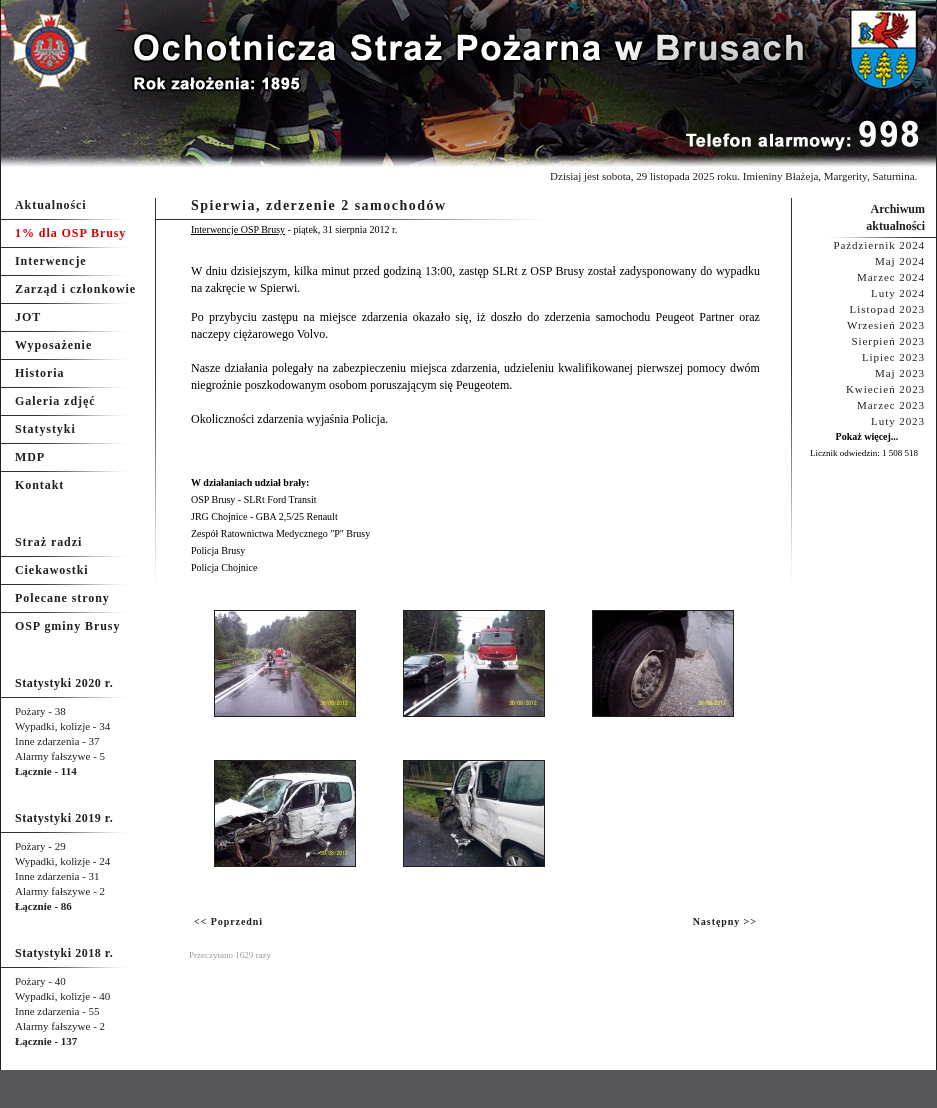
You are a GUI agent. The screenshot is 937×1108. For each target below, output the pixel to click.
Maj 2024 (900, 261)
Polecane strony (62, 598)
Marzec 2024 (891, 277)
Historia (39, 373)
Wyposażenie (53, 345)
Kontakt (39, 485)
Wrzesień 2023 (886, 325)
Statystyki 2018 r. (64, 953)
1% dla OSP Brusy (70, 233)
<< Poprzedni (228, 921)
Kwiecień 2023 (885, 389)
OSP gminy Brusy (67, 626)
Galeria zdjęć (55, 401)
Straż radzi (48, 542)
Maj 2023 (900, 373)
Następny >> (725, 921)
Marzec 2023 (891, 405)
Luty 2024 (898, 293)
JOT (28, 317)
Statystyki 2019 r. (64, 818)
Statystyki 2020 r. (64, 683)
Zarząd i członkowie (75, 289)
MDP (30, 457)
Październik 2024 (879, 245)
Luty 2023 (898, 421)
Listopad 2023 (887, 309)
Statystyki (45, 429)
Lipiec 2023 (893, 357)
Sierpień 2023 (888, 341)
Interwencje (51, 261)
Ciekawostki (52, 570)
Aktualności (51, 205)
